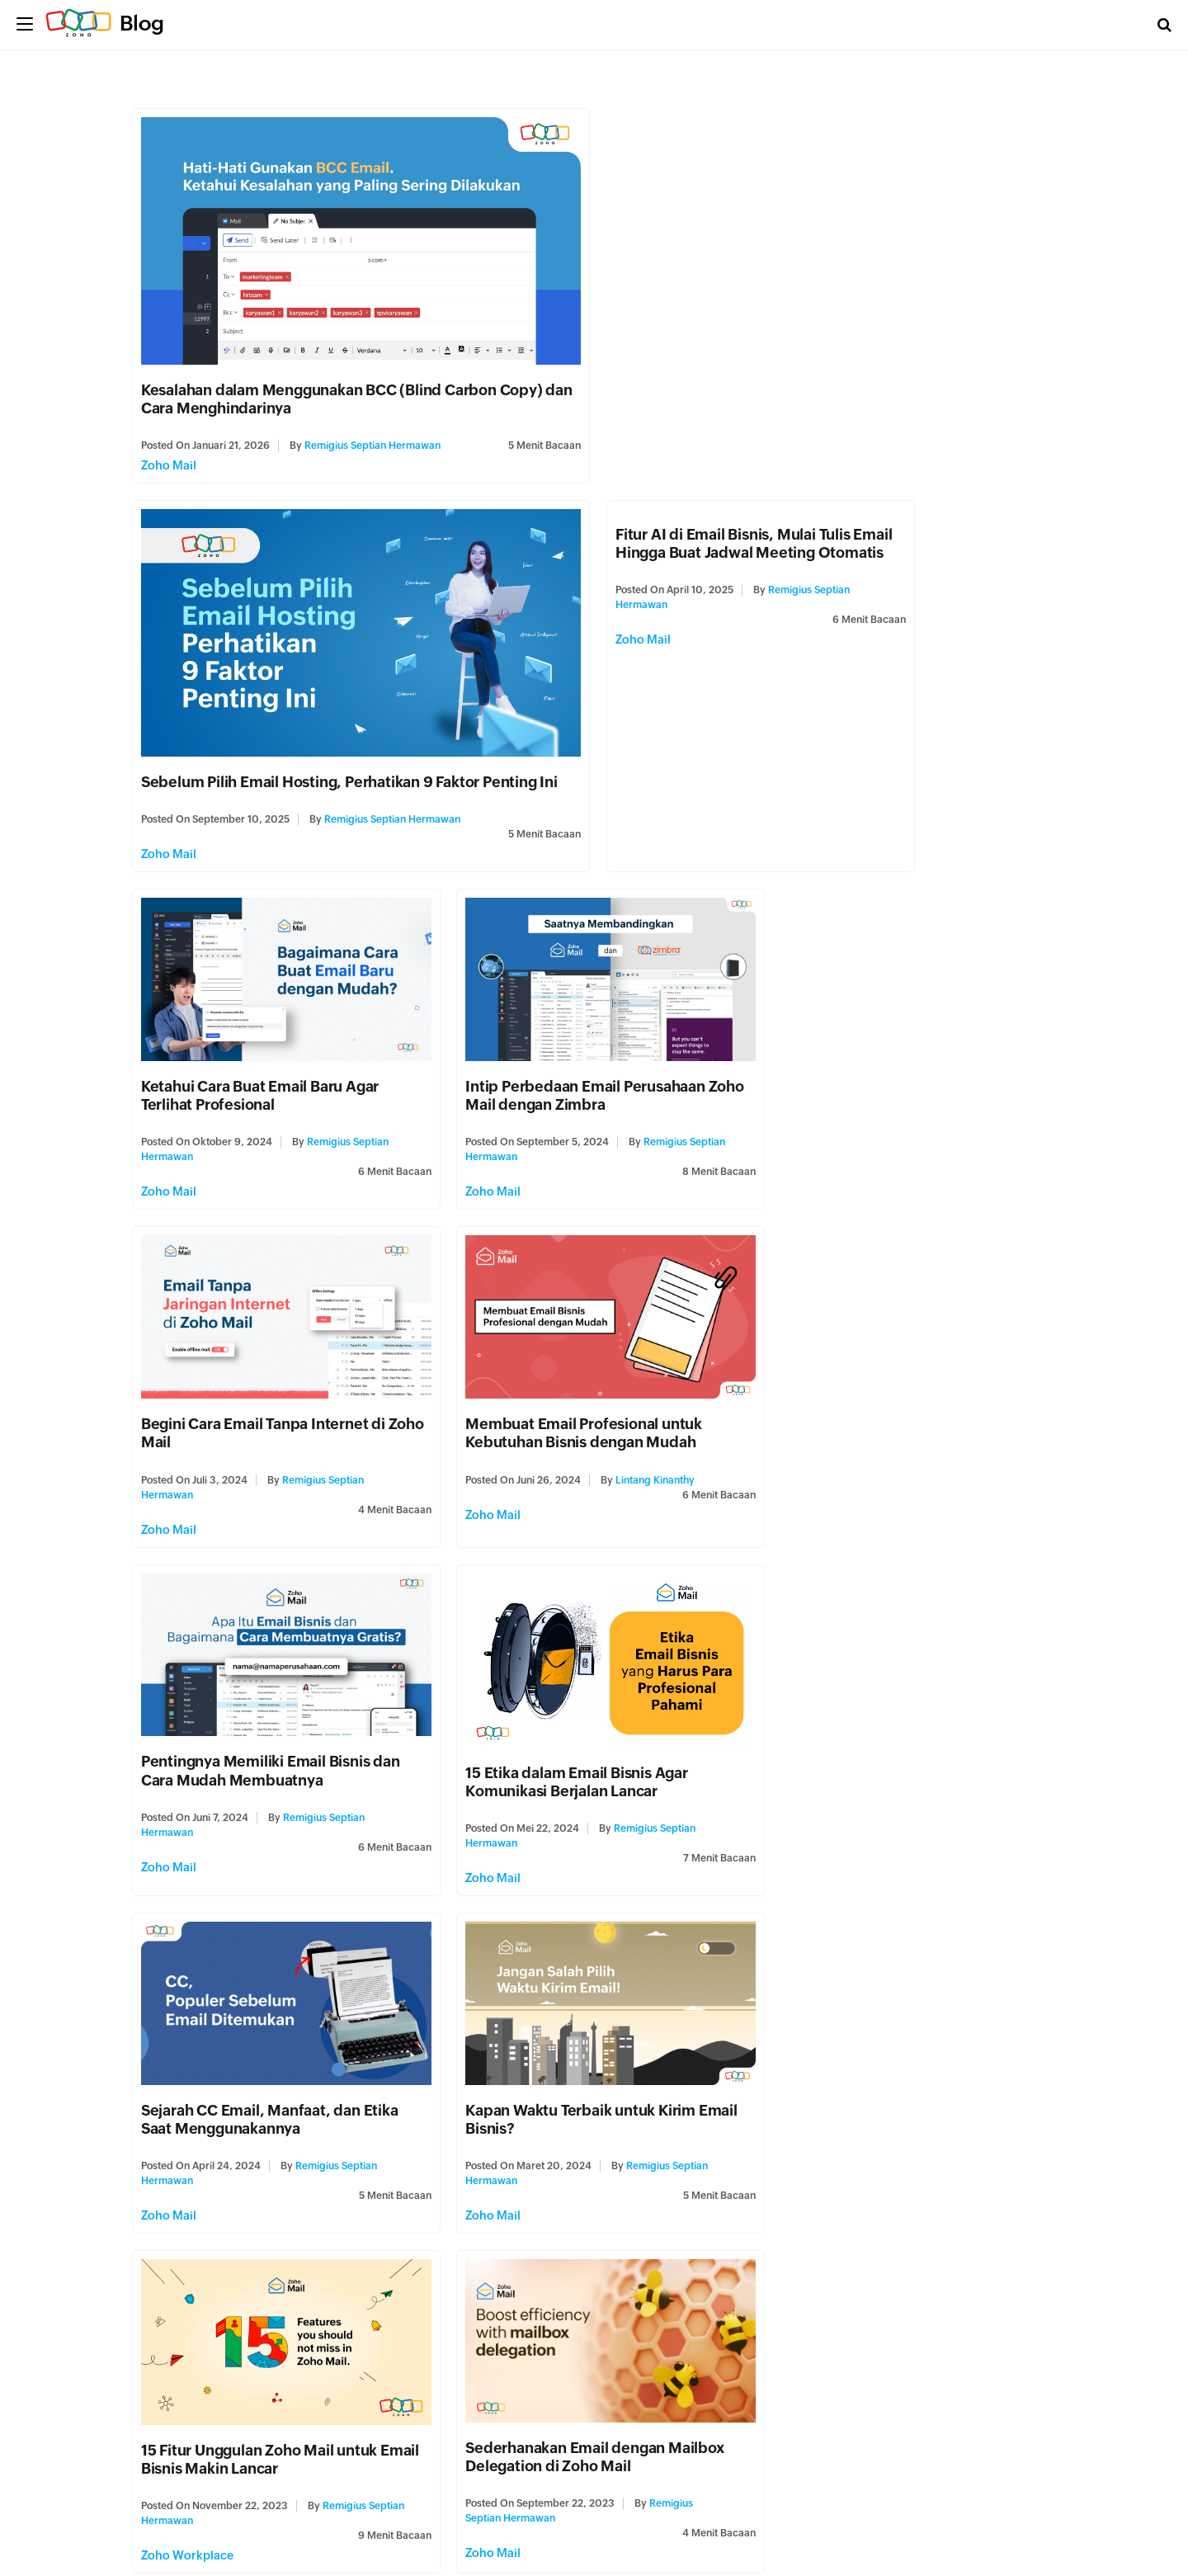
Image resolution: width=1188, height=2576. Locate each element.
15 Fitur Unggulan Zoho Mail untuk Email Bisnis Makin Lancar (259, 1699)
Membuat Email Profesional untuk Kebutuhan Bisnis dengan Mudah (572, 1025)
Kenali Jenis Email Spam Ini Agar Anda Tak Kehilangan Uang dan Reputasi (586, 2361)
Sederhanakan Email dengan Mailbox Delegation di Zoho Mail (583, 1697)
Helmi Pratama (343, 2407)
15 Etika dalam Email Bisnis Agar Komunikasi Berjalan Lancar (252, 1367)
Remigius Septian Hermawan (372, 440)
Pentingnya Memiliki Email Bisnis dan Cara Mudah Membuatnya (895, 1025)
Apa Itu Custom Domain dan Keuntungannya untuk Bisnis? (869, 1697)
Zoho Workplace (187, 1795)
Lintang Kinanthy (643, 1072)
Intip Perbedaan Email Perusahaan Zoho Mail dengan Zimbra (886, 695)
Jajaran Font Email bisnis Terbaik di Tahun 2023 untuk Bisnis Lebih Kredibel (904, 2030)
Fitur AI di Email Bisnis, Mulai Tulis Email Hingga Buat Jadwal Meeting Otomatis (279, 538)
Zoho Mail (168, 460)
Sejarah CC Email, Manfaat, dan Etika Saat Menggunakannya (582, 1356)
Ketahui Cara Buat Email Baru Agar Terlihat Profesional (572, 695)
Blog (142, 23)
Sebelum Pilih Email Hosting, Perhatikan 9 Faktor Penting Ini (814, 385)
